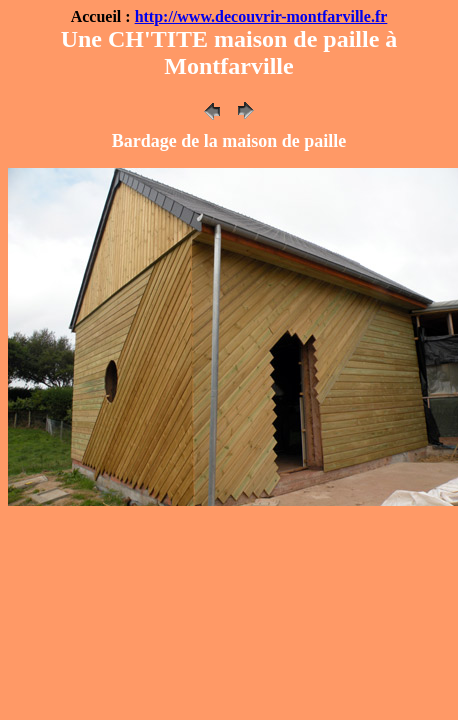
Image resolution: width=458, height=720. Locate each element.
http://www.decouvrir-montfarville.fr (261, 16)
